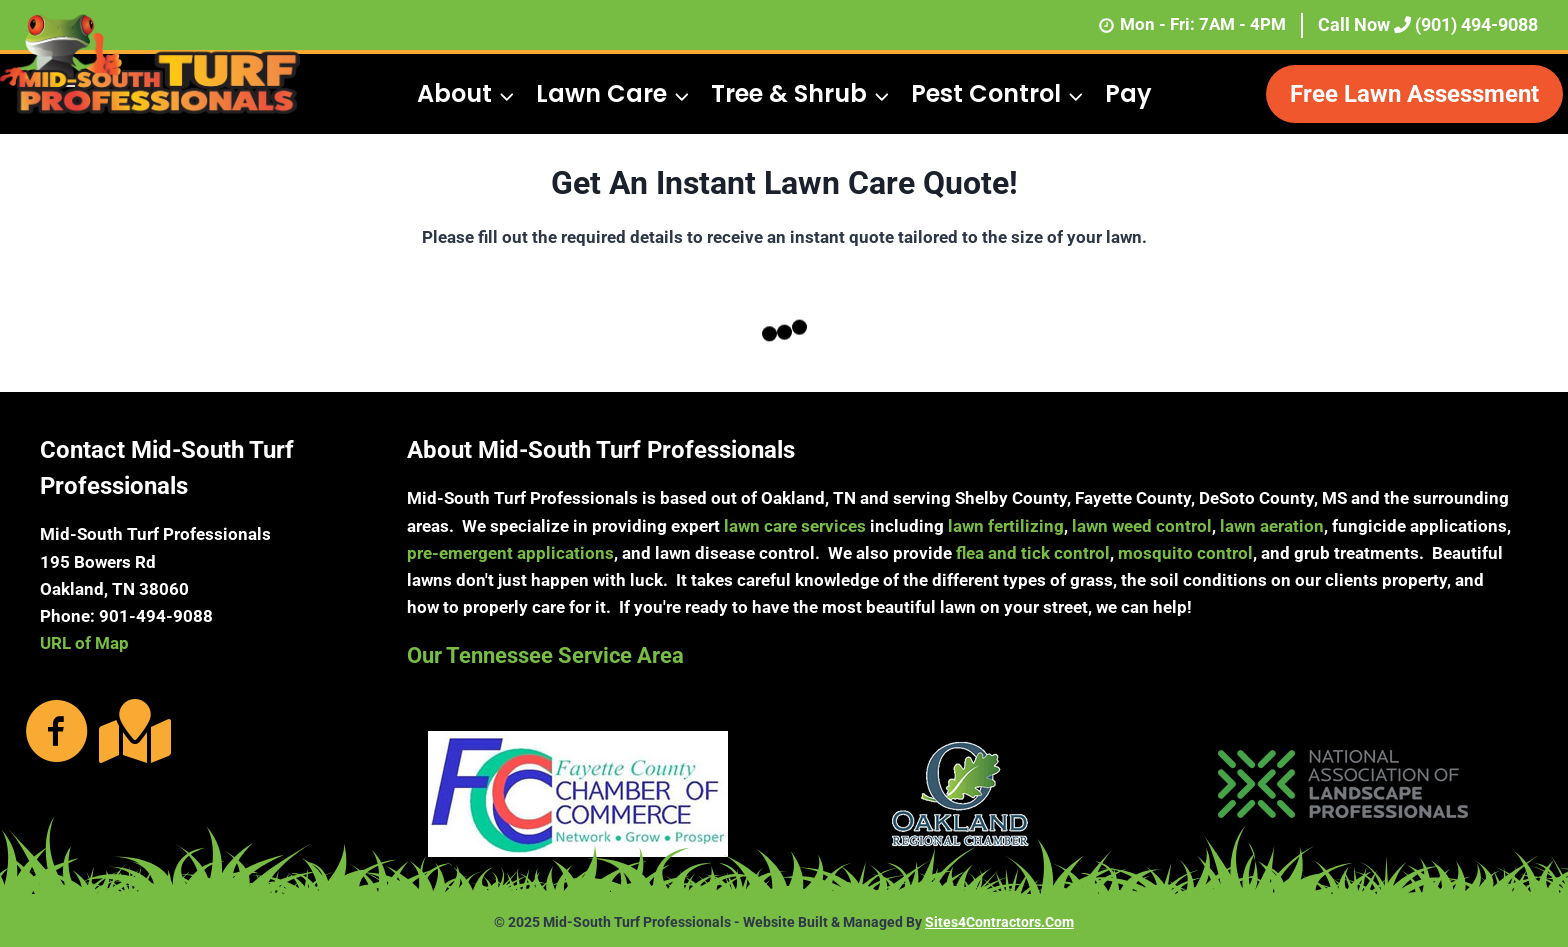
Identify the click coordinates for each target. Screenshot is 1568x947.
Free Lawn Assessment (1414, 94)
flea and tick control (1033, 553)
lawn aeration (1272, 526)
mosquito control (1185, 553)
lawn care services (795, 526)
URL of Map (84, 643)
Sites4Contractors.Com (999, 922)
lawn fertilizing (1006, 526)
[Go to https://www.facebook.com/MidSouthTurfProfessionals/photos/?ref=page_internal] (57, 733)
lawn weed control (1142, 526)
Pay (1128, 93)
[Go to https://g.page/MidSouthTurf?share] (131, 731)
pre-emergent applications (510, 553)
